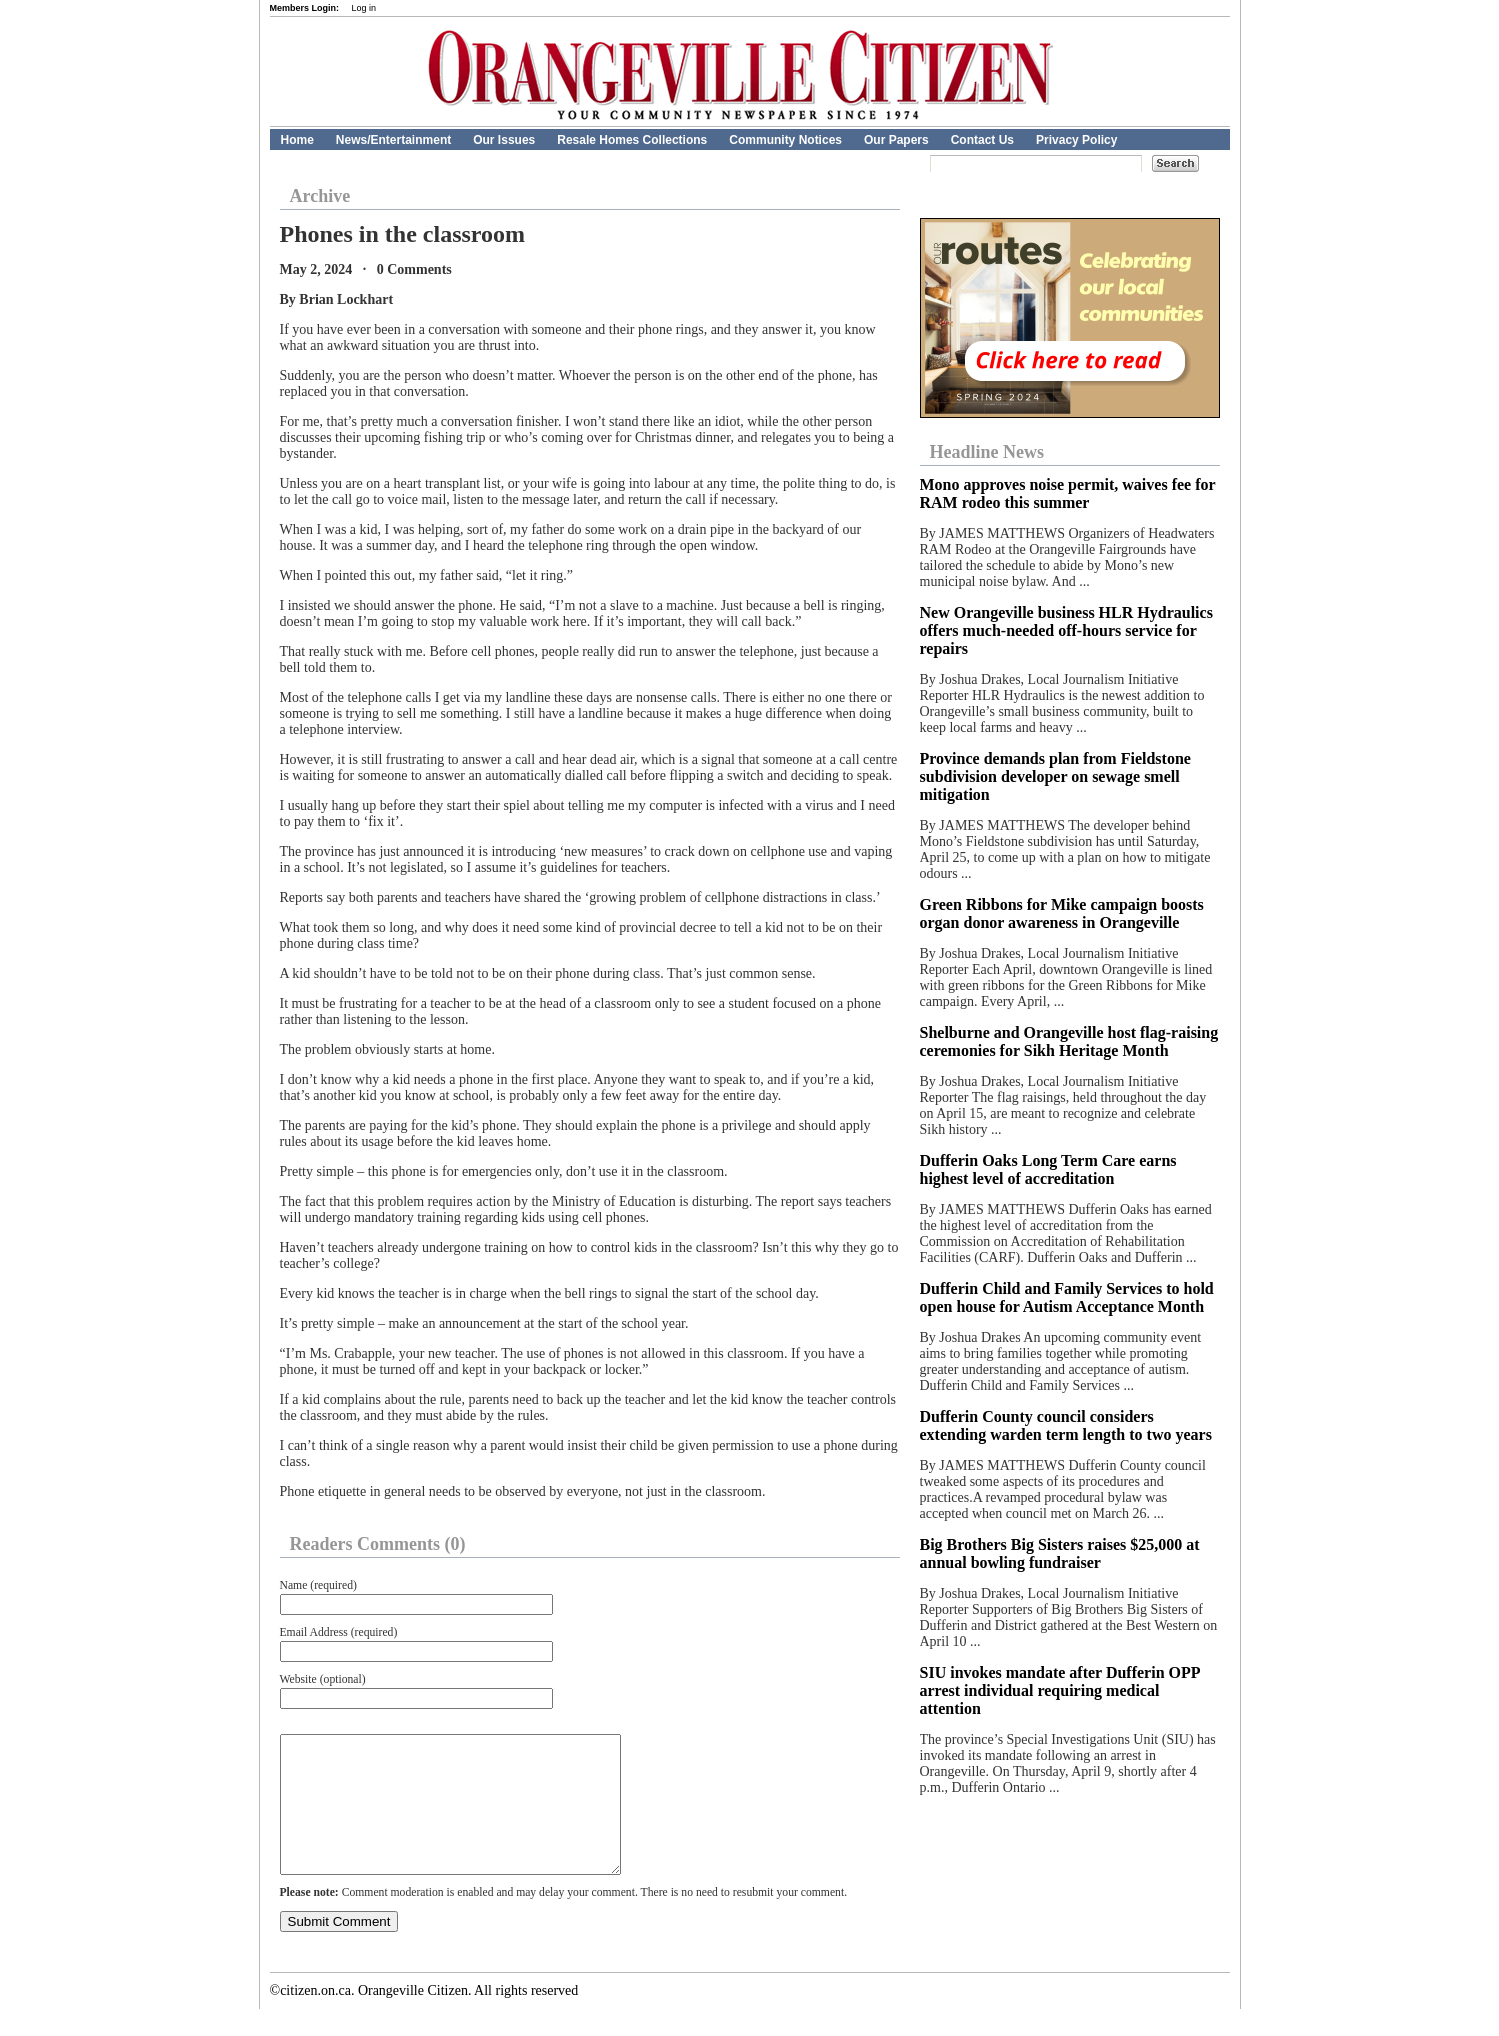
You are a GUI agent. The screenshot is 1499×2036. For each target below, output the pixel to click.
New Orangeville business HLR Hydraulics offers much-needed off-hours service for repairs (1066, 630)
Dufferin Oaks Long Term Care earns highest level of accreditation (1048, 1169)
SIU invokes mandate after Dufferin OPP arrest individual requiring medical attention (1060, 1690)
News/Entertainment (393, 140)
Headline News (987, 452)
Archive (320, 196)
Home (297, 140)
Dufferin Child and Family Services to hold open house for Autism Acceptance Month (1067, 1297)
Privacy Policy (1076, 140)
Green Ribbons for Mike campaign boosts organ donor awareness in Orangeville (1062, 913)
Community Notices (785, 140)
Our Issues (504, 140)
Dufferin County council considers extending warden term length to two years (1066, 1425)
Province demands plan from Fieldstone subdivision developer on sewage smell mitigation (1055, 776)
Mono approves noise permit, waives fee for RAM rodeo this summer (1068, 493)
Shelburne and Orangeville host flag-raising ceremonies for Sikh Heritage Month (1069, 1041)
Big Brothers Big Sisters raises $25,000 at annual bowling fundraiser (1060, 1553)
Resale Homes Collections (632, 140)
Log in (364, 8)
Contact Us (982, 140)
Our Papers (896, 140)
